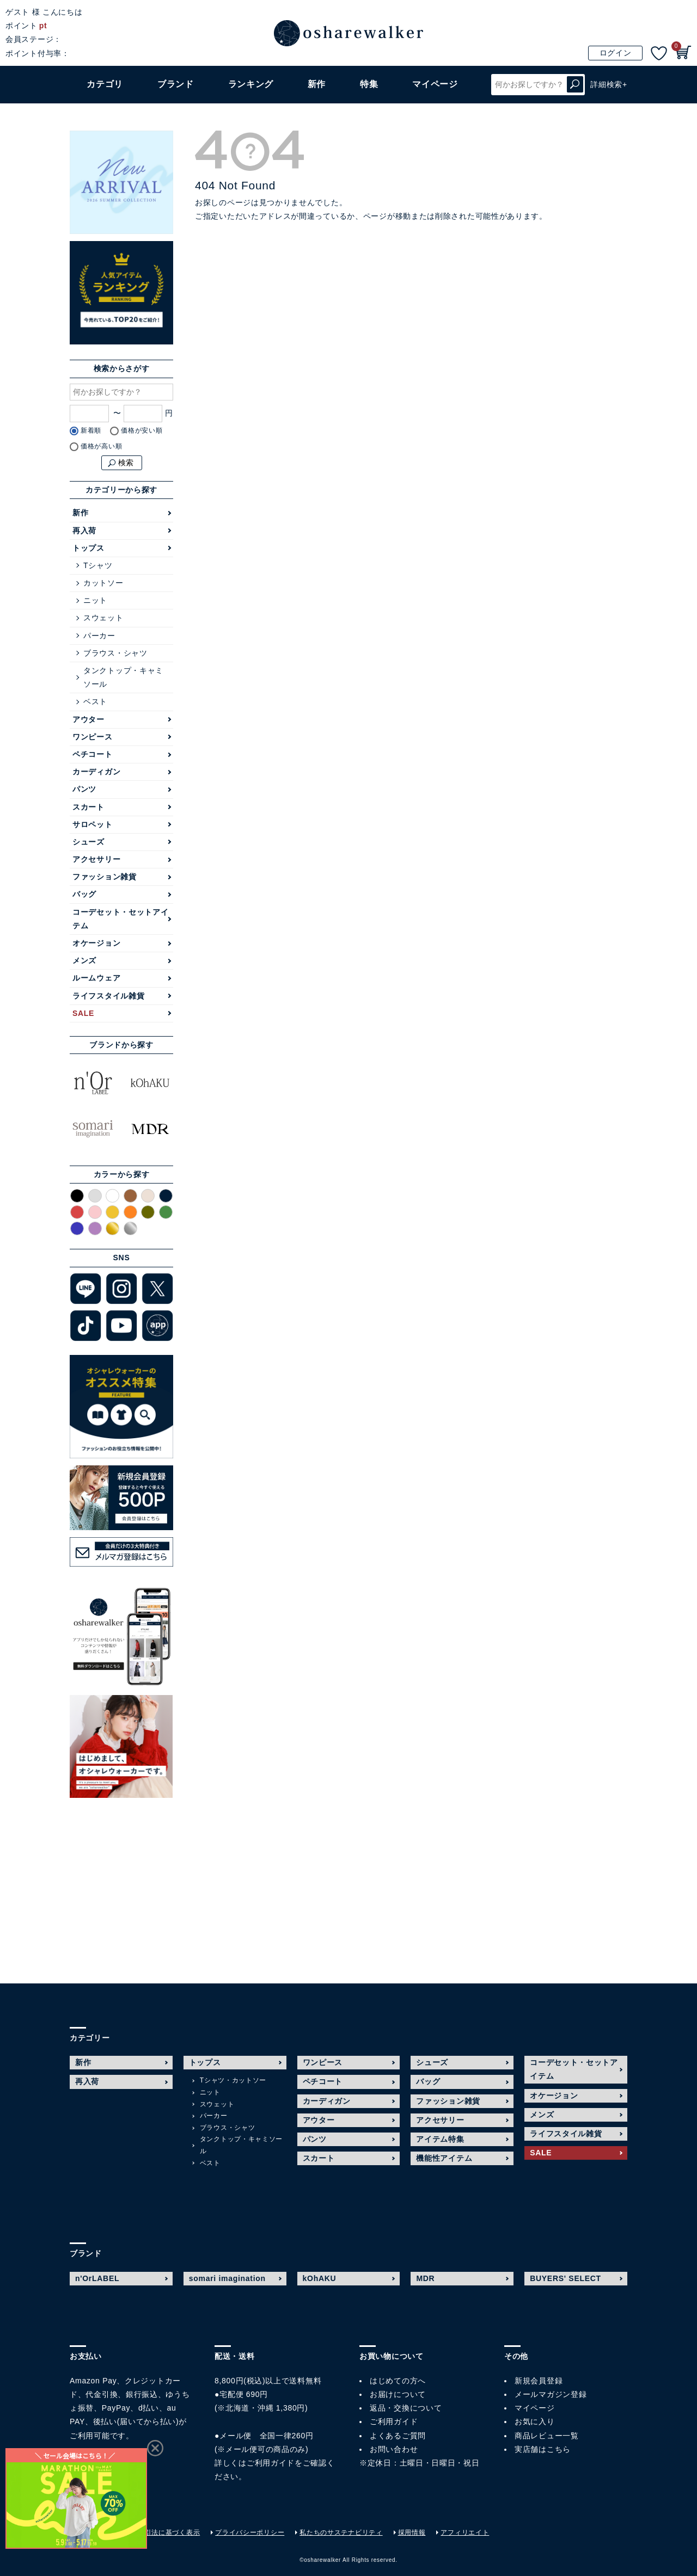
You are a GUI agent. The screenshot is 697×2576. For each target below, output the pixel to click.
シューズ (88, 841)
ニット (95, 600)
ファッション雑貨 (104, 876)
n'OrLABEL (97, 2278)
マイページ (535, 2408)
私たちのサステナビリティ (340, 2532)
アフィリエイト (465, 2532)
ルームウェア (96, 977)
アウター (88, 719)
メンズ (84, 960)
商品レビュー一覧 (547, 2435)
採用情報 (412, 2532)
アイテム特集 (440, 2139)
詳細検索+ (608, 84)
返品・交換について (406, 2408)
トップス (88, 548)
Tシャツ (97, 565)
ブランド (175, 84)
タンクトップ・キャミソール (123, 677)
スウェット (103, 617)
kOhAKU (320, 2278)
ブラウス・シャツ (115, 653)
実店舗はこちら (543, 2449)
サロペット (92, 824)
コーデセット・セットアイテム (120, 919)
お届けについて (398, 2394)
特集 (369, 84)
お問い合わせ (394, 2449)
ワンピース (92, 736)
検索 (575, 84)
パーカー (99, 635)
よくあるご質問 (398, 2435)
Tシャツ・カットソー (233, 2080)
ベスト (95, 701)
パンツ (84, 789)
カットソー (103, 582)
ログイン (616, 52)
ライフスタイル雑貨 (108, 995)
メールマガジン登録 (550, 2394)
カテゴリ (105, 84)
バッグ (84, 894)
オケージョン (96, 943)
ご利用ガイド (271, 2462)
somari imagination (227, 2278)
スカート (88, 807)
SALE (83, 1013)
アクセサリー (96, 859)
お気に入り (535, 2421)
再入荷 (84, 530)
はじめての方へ (398, 2380)
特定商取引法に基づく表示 (158, 2532)
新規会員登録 (539, 2380)
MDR (425, 2278)
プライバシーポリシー (249, 2532)
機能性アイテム (444, 2158)
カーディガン (96, 771)
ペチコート (92, 754)
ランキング (251, 84)
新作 (317, 84)
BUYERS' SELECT (565, 2278)
